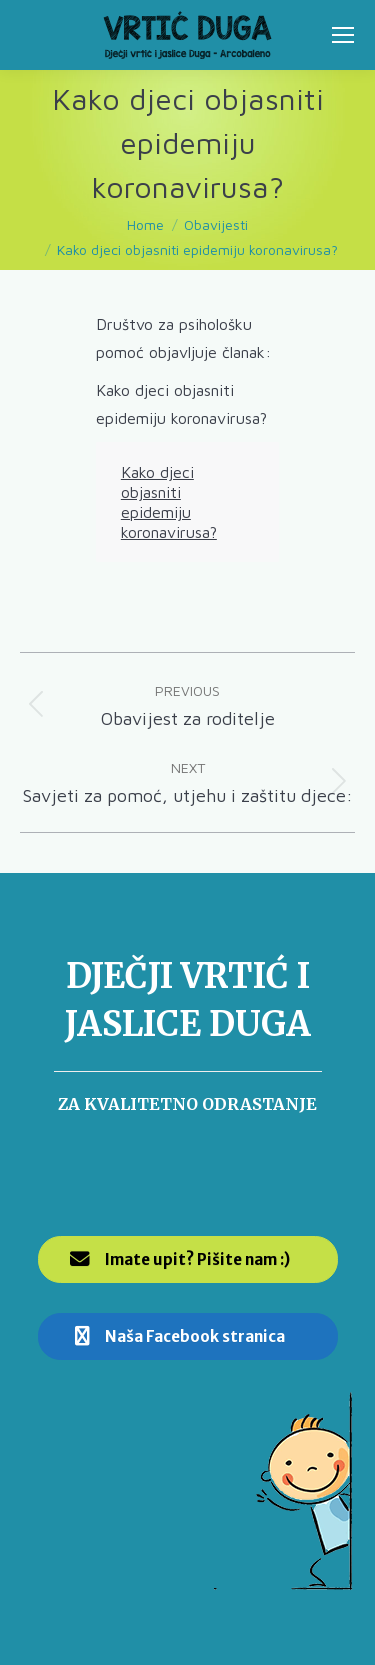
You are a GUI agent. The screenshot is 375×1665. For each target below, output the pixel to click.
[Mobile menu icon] (343, 35)
